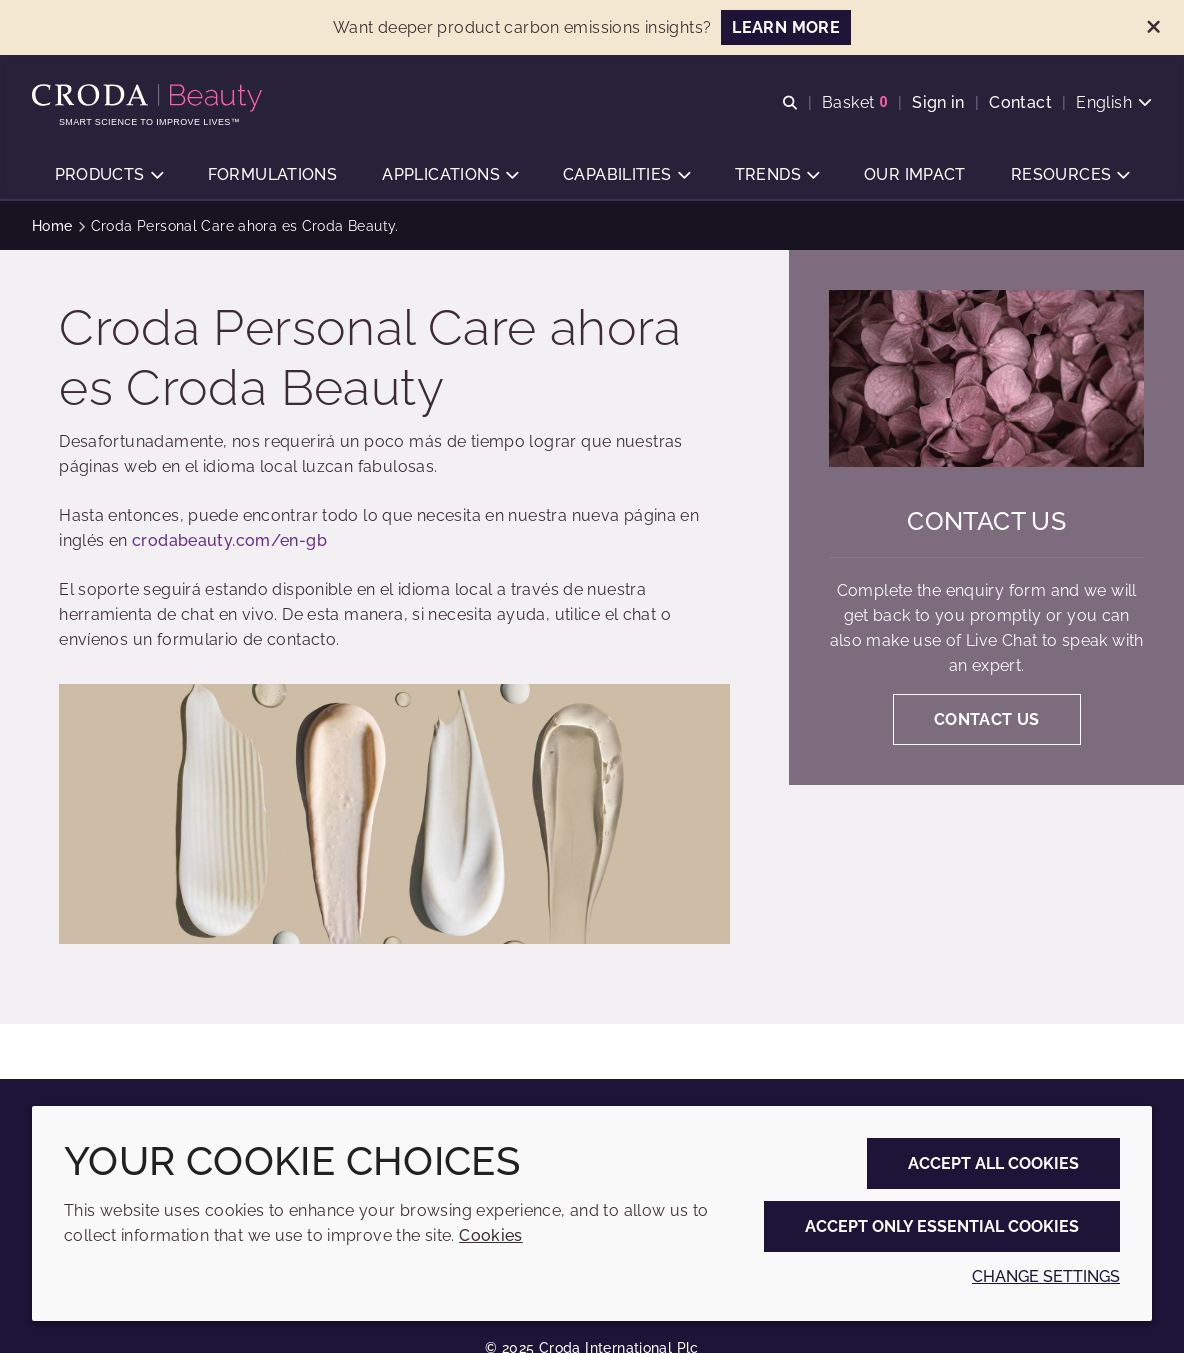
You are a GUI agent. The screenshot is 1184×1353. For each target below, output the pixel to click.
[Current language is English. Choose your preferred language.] (1114, 102)
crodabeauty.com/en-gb (229, 540)
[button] (109, 175)
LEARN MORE (786, 27)
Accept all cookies (993, 1163)
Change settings (1046, 1276)
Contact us (986, 521)
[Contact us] (986, 378)
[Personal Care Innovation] (149, 98)
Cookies (491, 1235)
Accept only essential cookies (942, 1226)
